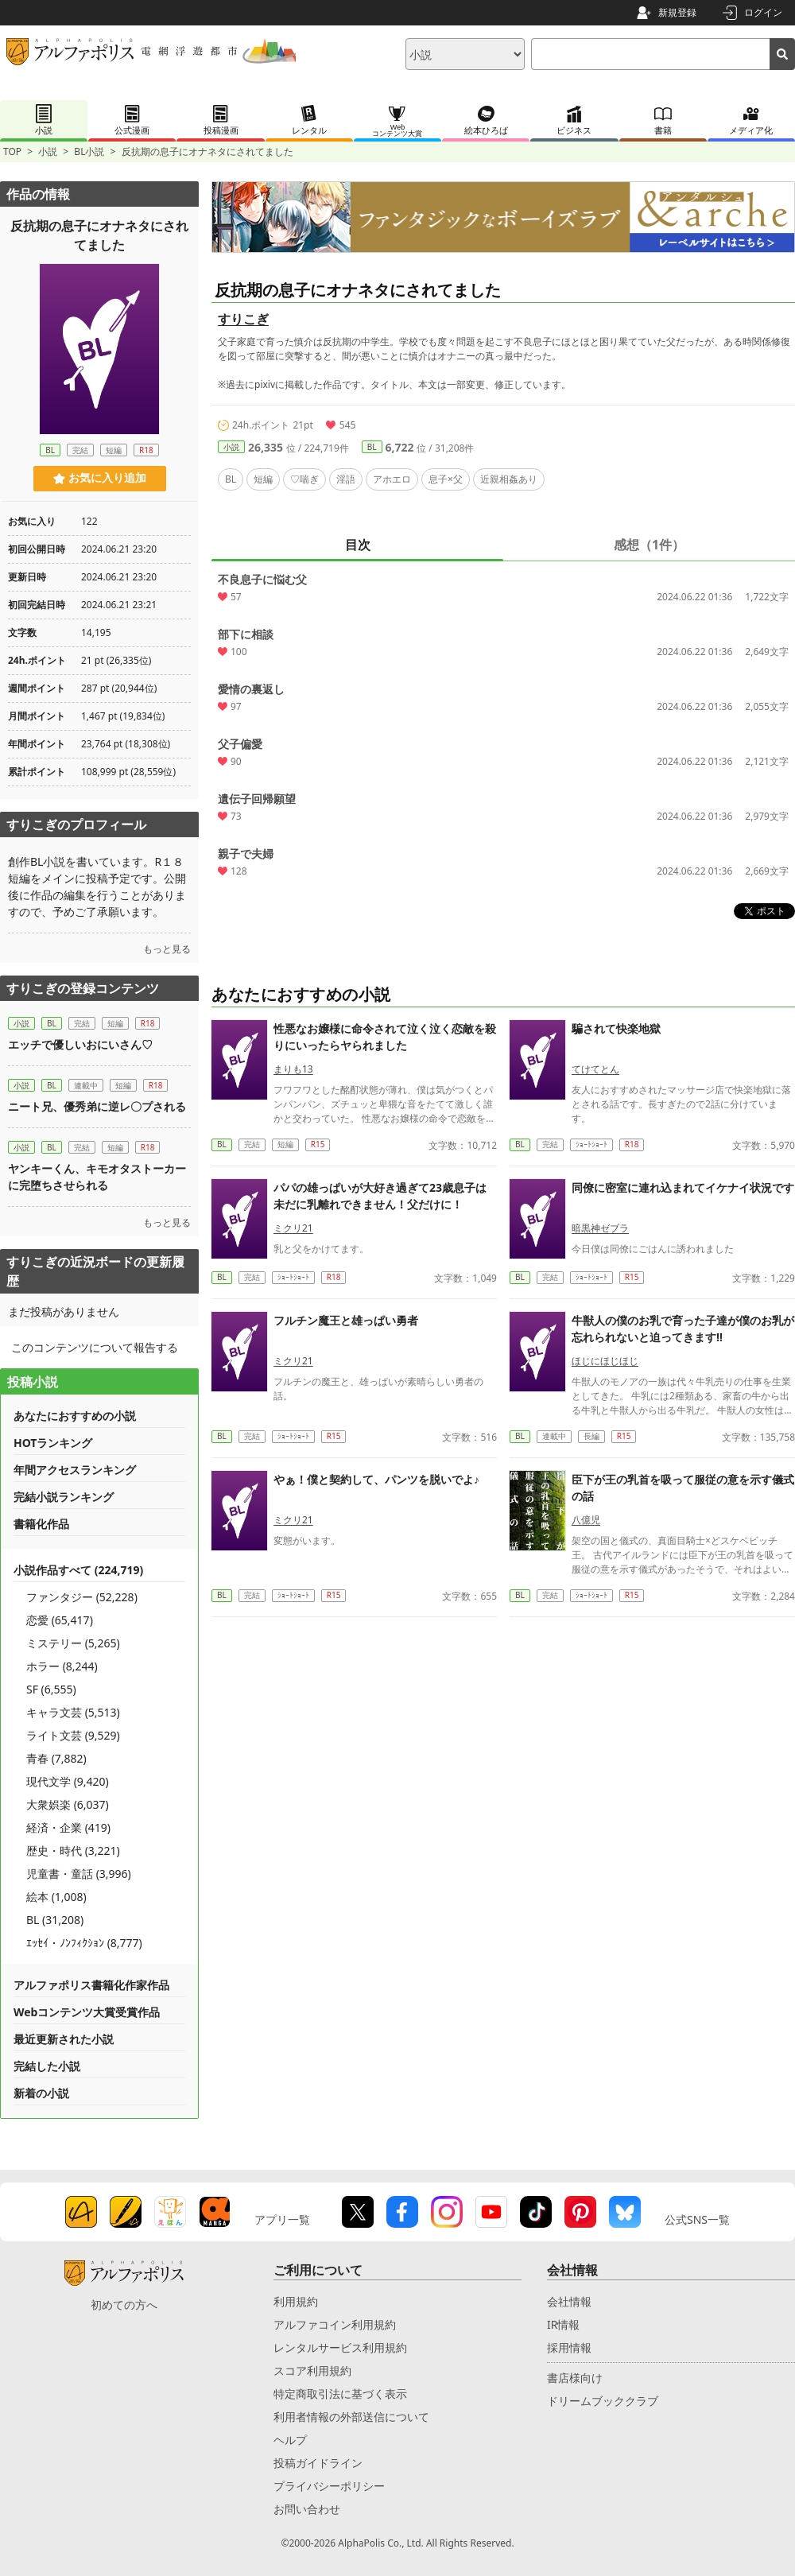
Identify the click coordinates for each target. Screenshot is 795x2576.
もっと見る (167, 949)
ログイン (763, 12)
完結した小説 (47, 2066)
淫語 (345, 479)
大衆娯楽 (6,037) (67, 1804)
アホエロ (392, 479)
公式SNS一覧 (697, 2219)
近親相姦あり (508, 479)
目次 (357, 544)
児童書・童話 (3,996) (78, 1873)
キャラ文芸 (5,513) (73, 1712)
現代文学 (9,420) (67, 1781)
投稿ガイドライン (318, 2462)
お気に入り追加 (99, 477)
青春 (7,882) (56, 1758)
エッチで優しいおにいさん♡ (80, 1044)
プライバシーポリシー (329, 2485)
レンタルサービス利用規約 (340, 2347)
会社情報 (569, 2301)
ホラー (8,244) (62, 1666)
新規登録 (677, 12)
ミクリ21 (293, 1228)
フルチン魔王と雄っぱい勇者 (345, 1320)
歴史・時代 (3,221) (73, 1850)
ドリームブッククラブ (602, 2400)
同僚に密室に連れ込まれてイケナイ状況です (683, 1187)
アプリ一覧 (282, 2219)
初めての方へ (124, 2304)
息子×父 (446, 479)
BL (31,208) (54, 1919)
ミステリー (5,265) (73, 1643)
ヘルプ (290, 2439)
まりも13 (293, 1069)
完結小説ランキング (64, 1496)
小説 (47, 151)
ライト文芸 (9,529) (73, 1735)
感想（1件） (649, 544)
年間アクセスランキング (75, 1469)
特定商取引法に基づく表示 (340, 2393)
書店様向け (575, 2377)
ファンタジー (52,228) (82, 1596)
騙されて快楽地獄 (616, 1028)
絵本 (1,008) (56, 1896)
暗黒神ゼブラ (600, 1228)
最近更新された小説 (64, 2038)
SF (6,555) (51, 1689)
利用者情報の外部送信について (351, 2416)
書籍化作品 (41, 1523)
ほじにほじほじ (605, 1361)
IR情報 (563, 2324)
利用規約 (295, 2301)
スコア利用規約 (312, 2370)
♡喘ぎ (304, 479)
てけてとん (595, 1069)
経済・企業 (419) (68, 1827)
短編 (263, 479)
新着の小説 (41, 2093)
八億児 (586, 1520)
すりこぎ (243, 319)
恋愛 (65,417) (59, 1619)
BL (372, 446)
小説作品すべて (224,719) (78, 1569)
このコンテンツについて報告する (94, 1347)
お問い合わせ (306, 2508)
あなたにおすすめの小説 (75, 1415)
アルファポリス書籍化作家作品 (91, 1984)
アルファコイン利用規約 (334, 2324)
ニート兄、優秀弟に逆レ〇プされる (97, 1106)
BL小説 (89, 151)
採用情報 (569, 2347)
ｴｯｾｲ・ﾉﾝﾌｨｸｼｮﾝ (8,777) (84, 1942)
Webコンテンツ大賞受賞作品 (87, 2011)
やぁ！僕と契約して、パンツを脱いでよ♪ (376, 1479)
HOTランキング (53, 1442)
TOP (12, 151)
